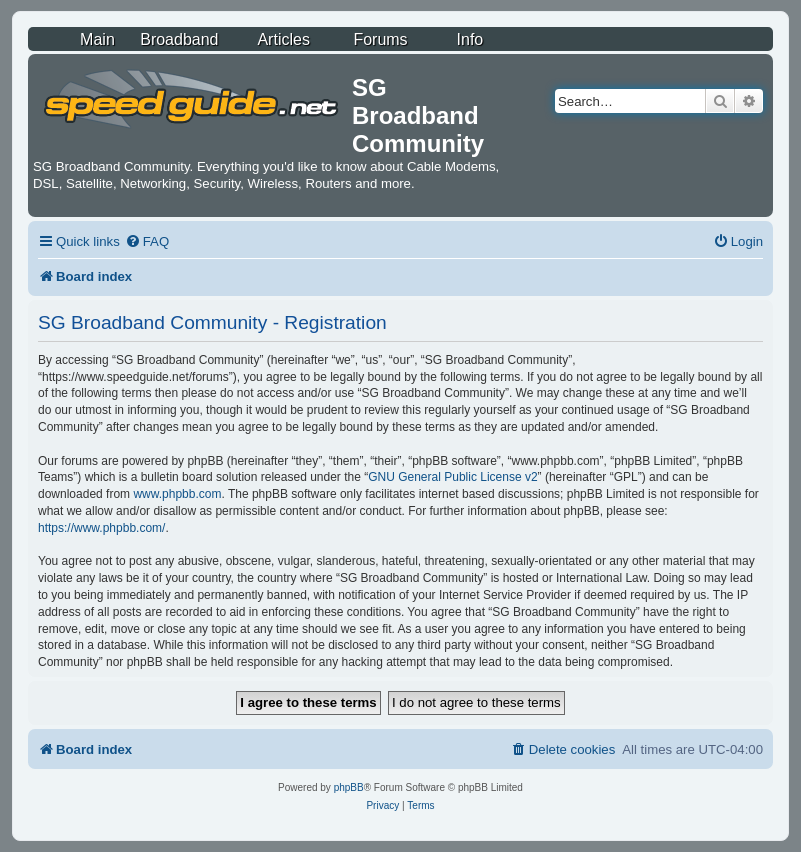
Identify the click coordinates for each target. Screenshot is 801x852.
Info (470, 39)
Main (97, 39)
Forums (380, 39)
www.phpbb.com (177, 494)
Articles (283, 39)
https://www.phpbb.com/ (101, 528)
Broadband (179, 39)
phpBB (349, 787)
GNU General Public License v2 (452, 477)
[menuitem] (147, 241)
